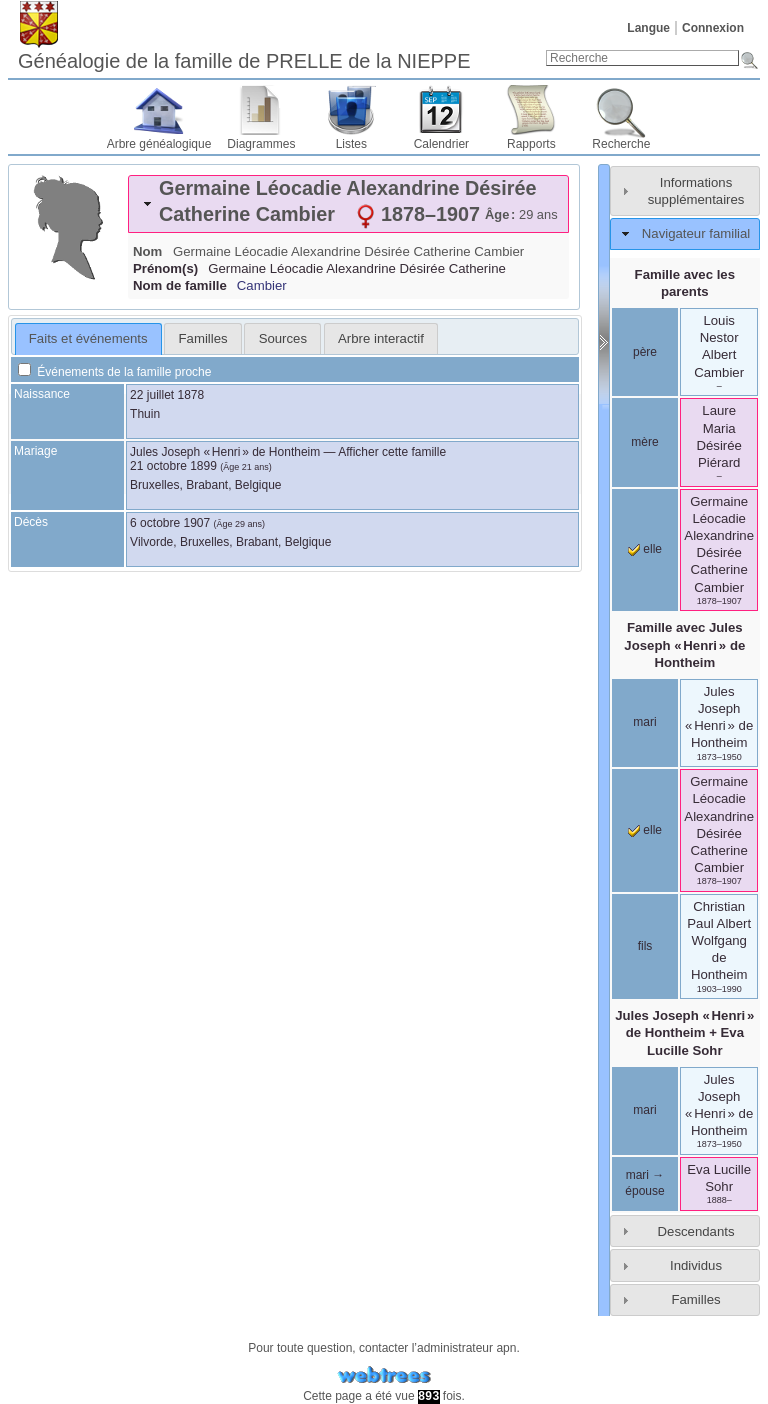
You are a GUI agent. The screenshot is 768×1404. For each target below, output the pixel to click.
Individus (696, 1265)
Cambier (262, 285)
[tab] (348, 204)
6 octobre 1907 (170, 523)
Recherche (621, 144)
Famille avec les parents (685, 283)
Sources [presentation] (283, 338)
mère (644, 442)
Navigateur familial (696, 233)
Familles (695, 1299)
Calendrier (441, 144)
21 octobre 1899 (173, 466)
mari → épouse (644, 1183)
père (645, 352)
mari (644, 722)
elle (645, 549)
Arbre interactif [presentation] (381, 338)
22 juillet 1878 (167, 395)
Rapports (531, 144)
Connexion (713, 28)
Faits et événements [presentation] (88, 338)
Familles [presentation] (203, 338)
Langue (648, 28)
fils (645, 946)
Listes (351, 144)
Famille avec (684, 644)
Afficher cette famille (392, 452)
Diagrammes (261, 144)
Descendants (696, 1231)
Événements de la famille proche (114, 372)
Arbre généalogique (159, 144)
